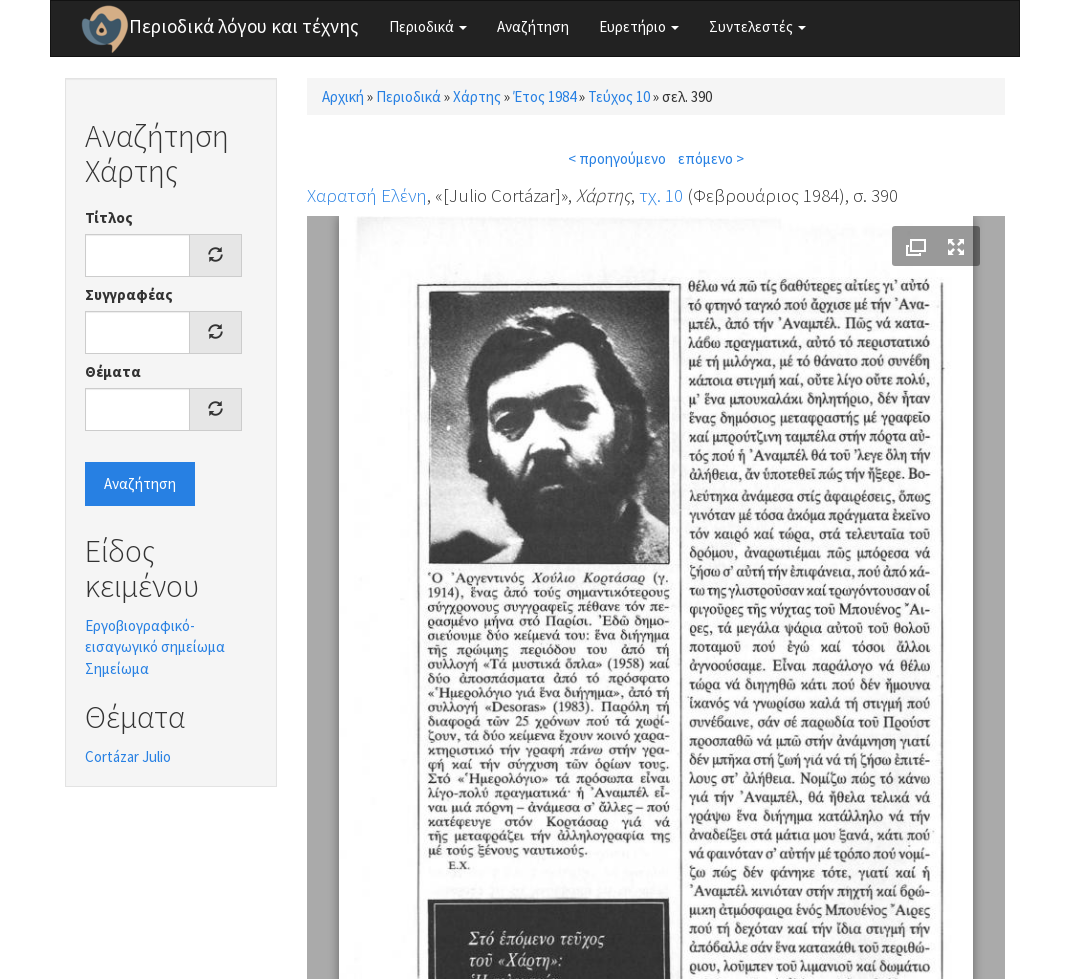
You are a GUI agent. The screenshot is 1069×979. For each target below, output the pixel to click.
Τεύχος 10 (619, 96)
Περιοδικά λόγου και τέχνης (244, 26)
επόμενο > (711, 158)
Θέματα (113, 371)
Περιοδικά (428, 26)
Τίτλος (109, 217)
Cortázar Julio (128, 756)
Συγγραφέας (129, 294)
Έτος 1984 (544, 96)
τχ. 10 (661, 195)
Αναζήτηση (533, 26)
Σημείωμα (117, 668)
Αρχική (343, 96)
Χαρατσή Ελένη (367, 195)
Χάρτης (477, 96)
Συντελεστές (757, 26)
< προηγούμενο (617, 158)
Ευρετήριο (639, 26)
